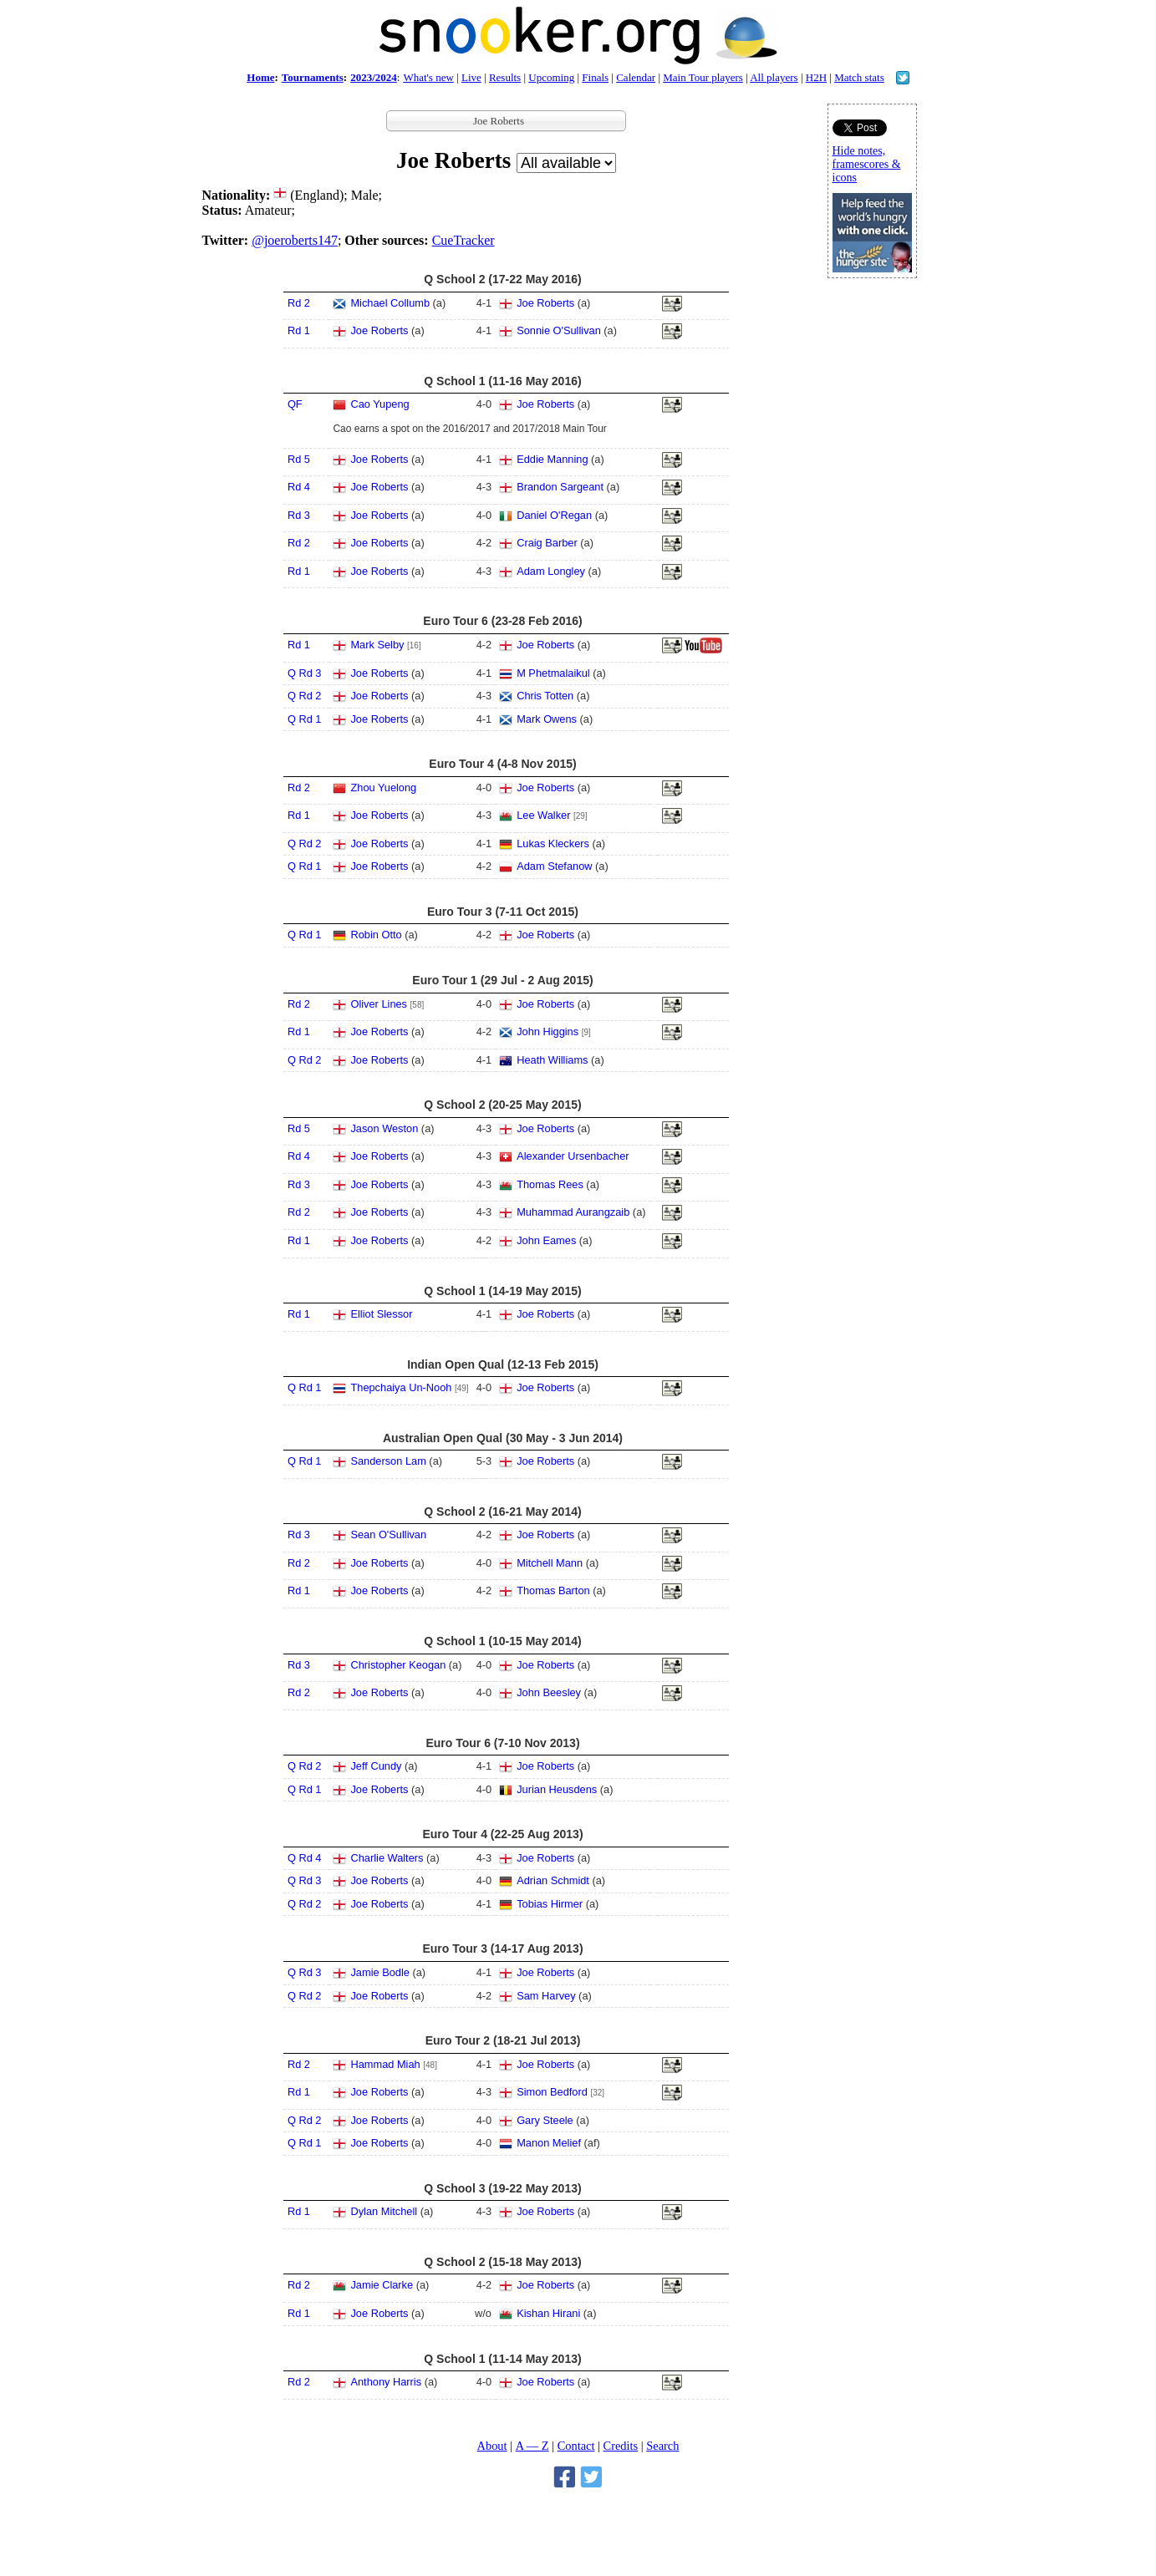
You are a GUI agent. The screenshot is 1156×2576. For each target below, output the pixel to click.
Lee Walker (543, 815)
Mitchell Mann (550, 1563)
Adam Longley (551, 571)
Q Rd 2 (305, 695)
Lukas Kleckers (553, 843)
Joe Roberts (545, 303)
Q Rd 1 (305, 719)
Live (471, 77)
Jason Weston (384, 1128)
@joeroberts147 (295, 240)
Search (662, 2445)
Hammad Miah (385, 2064)
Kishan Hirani (548, 2313)
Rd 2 (299, 303)
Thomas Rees (550, 1184)
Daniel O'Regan (554, 515)
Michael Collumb (390, 303)
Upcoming (551, 77)
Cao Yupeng (379, 404)
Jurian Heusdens (557, 1789)
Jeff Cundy (375, 1766)
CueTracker (463, 240)
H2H (816, 77)
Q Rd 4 (305, 1858)
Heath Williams (552, 1060)
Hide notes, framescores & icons (867, 164)
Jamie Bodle (379, 1972)
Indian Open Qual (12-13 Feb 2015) (502, 1364)
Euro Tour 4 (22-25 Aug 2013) (502, 1834)
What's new (428, 77)
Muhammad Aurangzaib (573, 1212)
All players (773, 77)
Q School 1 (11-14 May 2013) (502, 2358)
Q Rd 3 (305, 673)
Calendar (635, 77)
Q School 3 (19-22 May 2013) (502, 2188)
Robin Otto (375, 934)
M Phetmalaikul (553, 673)
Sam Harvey (546, 1995)
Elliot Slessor (381, 1314)
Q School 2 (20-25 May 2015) (502, 1104)
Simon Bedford (552, 2092)
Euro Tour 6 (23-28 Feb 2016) (502, 620)
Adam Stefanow (554, 866)
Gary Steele (545, 2120)
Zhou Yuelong (383, 787)
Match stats (859, 77)
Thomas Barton (553, 1590)
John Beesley (549, 1692)
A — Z (532, 2445)
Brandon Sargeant (560, 486)
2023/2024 (373, 77)
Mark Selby (377, 644)
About (492, 2445)
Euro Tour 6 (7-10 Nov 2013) (502, 1743)
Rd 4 (299, 486)
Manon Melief (549, 2143)
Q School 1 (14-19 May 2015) (502, 1291)
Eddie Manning (552, 459)
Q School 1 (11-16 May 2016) (502, 381)
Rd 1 (299, 330)
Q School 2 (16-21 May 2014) (502, 1511)
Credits (621, 2445)
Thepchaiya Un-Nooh (400, 1387)
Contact (576, 2445)
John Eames (546, 1240)
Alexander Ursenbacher (573, 1156)
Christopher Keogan (398, 1665)
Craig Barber (547, 542)
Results (505, 77)
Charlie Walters (386, 1858)
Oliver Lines (378, 1004)
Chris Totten (545, 695)
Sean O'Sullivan (388, 1534)
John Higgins (547, 1031)
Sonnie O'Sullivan (559, 330)
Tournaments (313, 77)
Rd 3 (299, 515)
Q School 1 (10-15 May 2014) (502, 1641)
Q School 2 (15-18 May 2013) (502, 2262)
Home (260, 77)
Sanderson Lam (387, 1461)
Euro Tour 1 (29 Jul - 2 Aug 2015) (502, 980)
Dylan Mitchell (383, 2211)
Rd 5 (299, 459)
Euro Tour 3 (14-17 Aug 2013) (502, 1948)
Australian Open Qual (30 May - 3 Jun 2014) (503, 1438)
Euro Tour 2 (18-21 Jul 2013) (503, 2040)
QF (295, 404)
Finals (595, 77)
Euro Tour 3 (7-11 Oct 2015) (502, 911)
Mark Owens (547, 719)
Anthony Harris (385, 2381)
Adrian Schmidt (553, 1880)
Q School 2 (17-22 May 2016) (502, 279)
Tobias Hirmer (550, 1904)
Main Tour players (703, 77)
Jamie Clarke (381, 2285)
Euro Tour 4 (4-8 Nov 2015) (502, 763)
